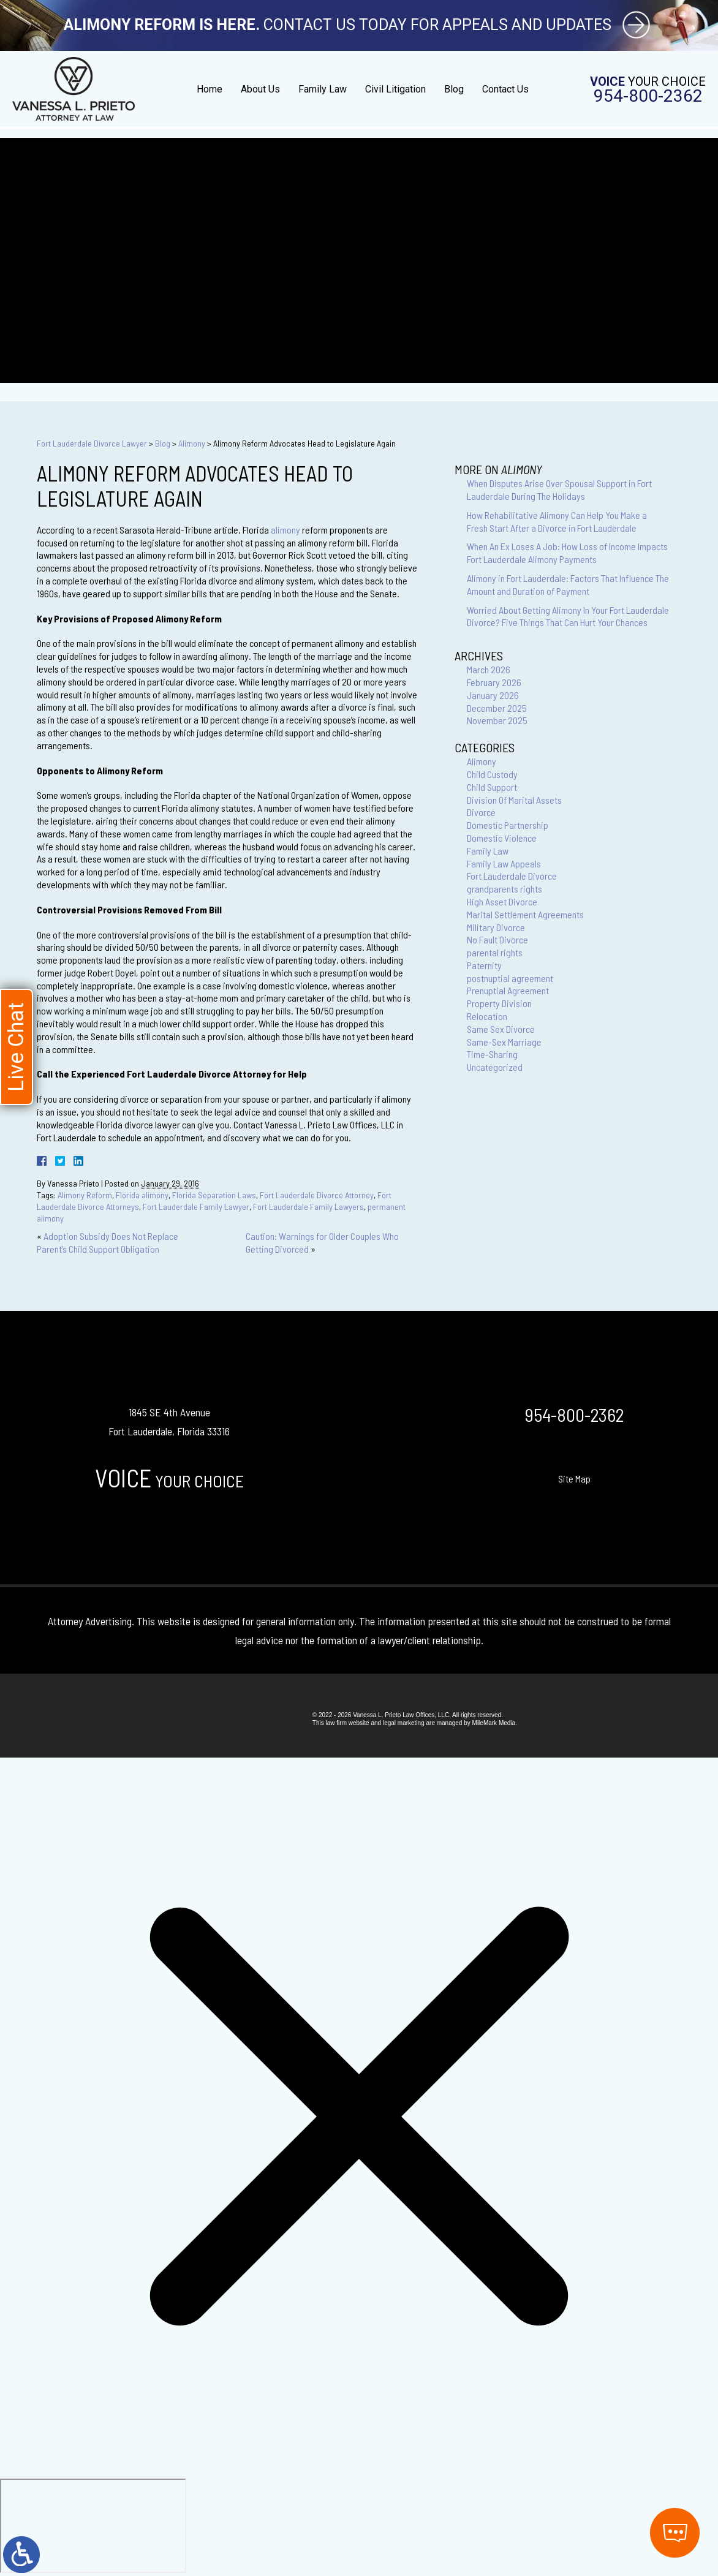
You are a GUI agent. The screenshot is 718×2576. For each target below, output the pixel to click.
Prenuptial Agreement (508, 990)
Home (209, 89)
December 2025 (497, 708)
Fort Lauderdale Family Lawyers (308, 1206)
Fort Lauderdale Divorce (512, 876)
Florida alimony (142, 1195)
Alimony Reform (85, 1195)
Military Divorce (496, 927)
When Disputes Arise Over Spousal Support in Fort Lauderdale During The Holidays (559, 489)
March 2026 (488, 669)
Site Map (574, 1478)
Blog (454, 89)
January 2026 (493, 695)
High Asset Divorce (502, 901)
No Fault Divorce (497, 939)
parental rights (495, 952)
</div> (93, 2526)
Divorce (481, 812)
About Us (260, 89)
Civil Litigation (395, 89)
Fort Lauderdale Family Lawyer (196, 1206)
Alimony (191, 443)
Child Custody (492, 774)
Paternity (484, 965)
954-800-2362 (648, 96)
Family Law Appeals (504, 863)
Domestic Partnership (507, 825)
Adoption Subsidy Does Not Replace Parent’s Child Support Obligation (107, 1242)
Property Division (499, 1003)
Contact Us (505, 89)
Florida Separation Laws (214, 1195)
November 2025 (497, 720)
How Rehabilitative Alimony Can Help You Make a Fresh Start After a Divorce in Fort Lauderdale (557, 521)
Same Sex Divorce (501, 1029)
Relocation (487, 1016)
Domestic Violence (502, 838)
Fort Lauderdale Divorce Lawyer (92, 443)
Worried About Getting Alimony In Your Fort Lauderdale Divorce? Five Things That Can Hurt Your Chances (568, 616)
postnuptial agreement (510, 978)
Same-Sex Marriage (504, 1042)
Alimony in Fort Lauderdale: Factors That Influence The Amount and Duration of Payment (568, 584)
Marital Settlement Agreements (525, 914)
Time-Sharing (492, 1054)
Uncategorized (495, 1067)
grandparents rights (504, 888)
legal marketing (404, 1723)
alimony (285, 529)
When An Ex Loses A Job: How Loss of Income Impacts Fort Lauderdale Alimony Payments (567, 552)
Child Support (492, 787)
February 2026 (494, 682)
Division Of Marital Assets (514, 800)
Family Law (322, 89)
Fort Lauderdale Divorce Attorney (317, 1195)
